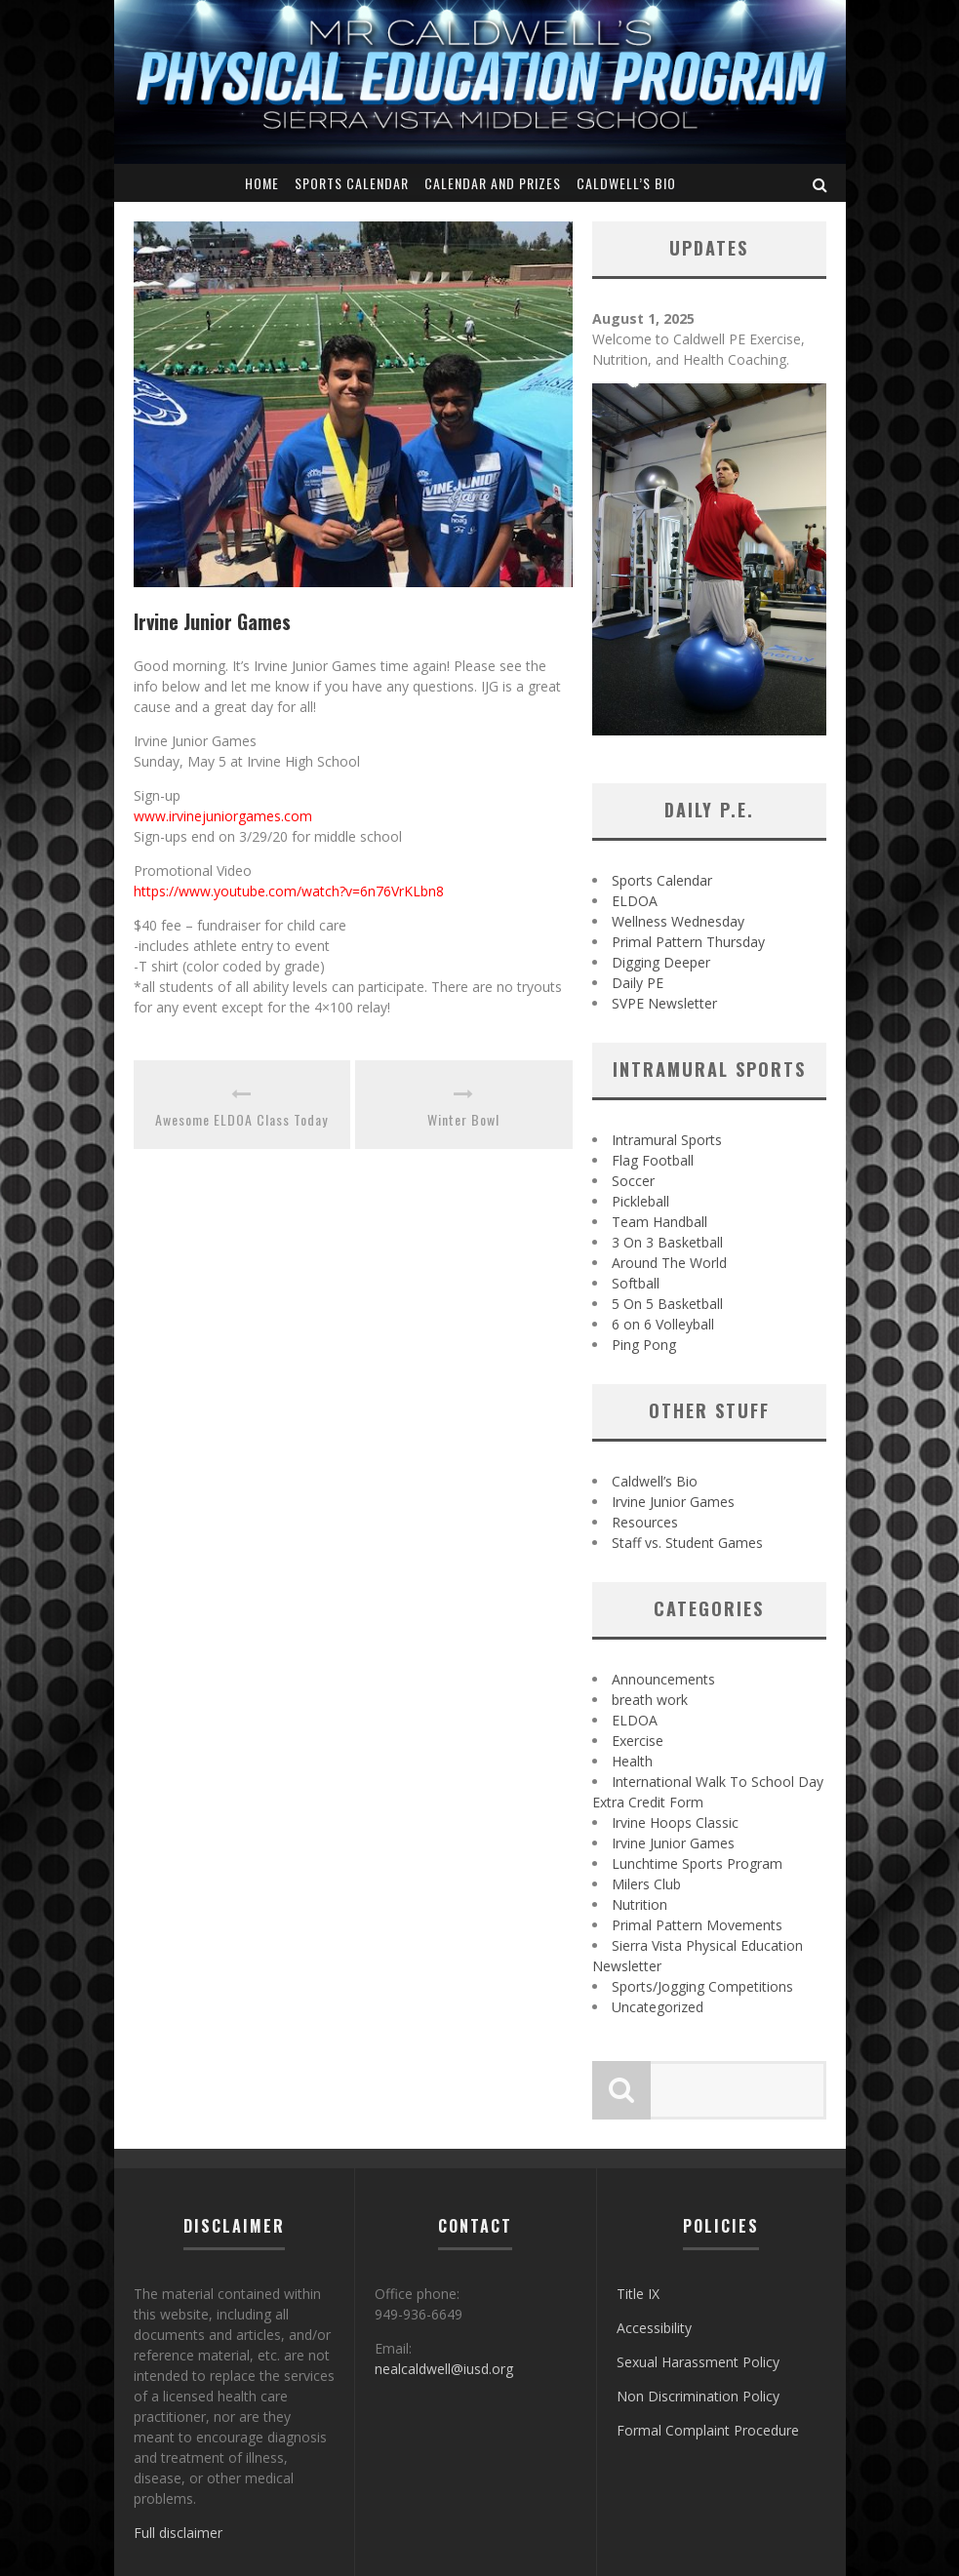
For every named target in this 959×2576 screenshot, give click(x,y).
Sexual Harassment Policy (698, 2362)
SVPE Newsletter (664, 1003)
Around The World (669, 1262)
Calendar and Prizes (492, 183)
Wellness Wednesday (678, 921)
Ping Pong (644, 1344)
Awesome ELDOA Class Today (241, 1119)
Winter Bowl (463, 1119)
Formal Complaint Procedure (708, 2430)
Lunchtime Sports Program (697, 1863)
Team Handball (659, 1221)
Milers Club (646, 1884)
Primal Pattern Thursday (688, 941)
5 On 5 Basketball (667, 1303)
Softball (635, 1283)
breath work (650, 1699)
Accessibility (654, 2327)
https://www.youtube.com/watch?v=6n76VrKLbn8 (289, 891)
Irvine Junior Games (673, 1501)
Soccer (633, 1180)
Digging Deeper (661, 962)
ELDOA (635, 901)
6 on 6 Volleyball (663, 1324)
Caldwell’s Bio (626, 183)
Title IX (638, 2293)
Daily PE (637, 982)
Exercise (637, 1740)
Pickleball (640, 1201)
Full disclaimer (178, 2532)
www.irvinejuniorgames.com (223, 816)
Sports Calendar (352, 183)
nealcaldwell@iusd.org (444, 2368)
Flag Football (653, 1160)
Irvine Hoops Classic (675, 1822)
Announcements (663, 1679)
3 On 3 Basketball (667, 1242)
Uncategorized (657, 2007)
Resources (645, 1522)
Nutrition (639, 1904)
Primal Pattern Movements (697, 1925)
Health (632, 1761)
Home (262, 183)
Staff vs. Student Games (687, 1542)
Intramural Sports (667, 1139)
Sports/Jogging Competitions (702, 1986)
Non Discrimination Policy (698, 2396)
